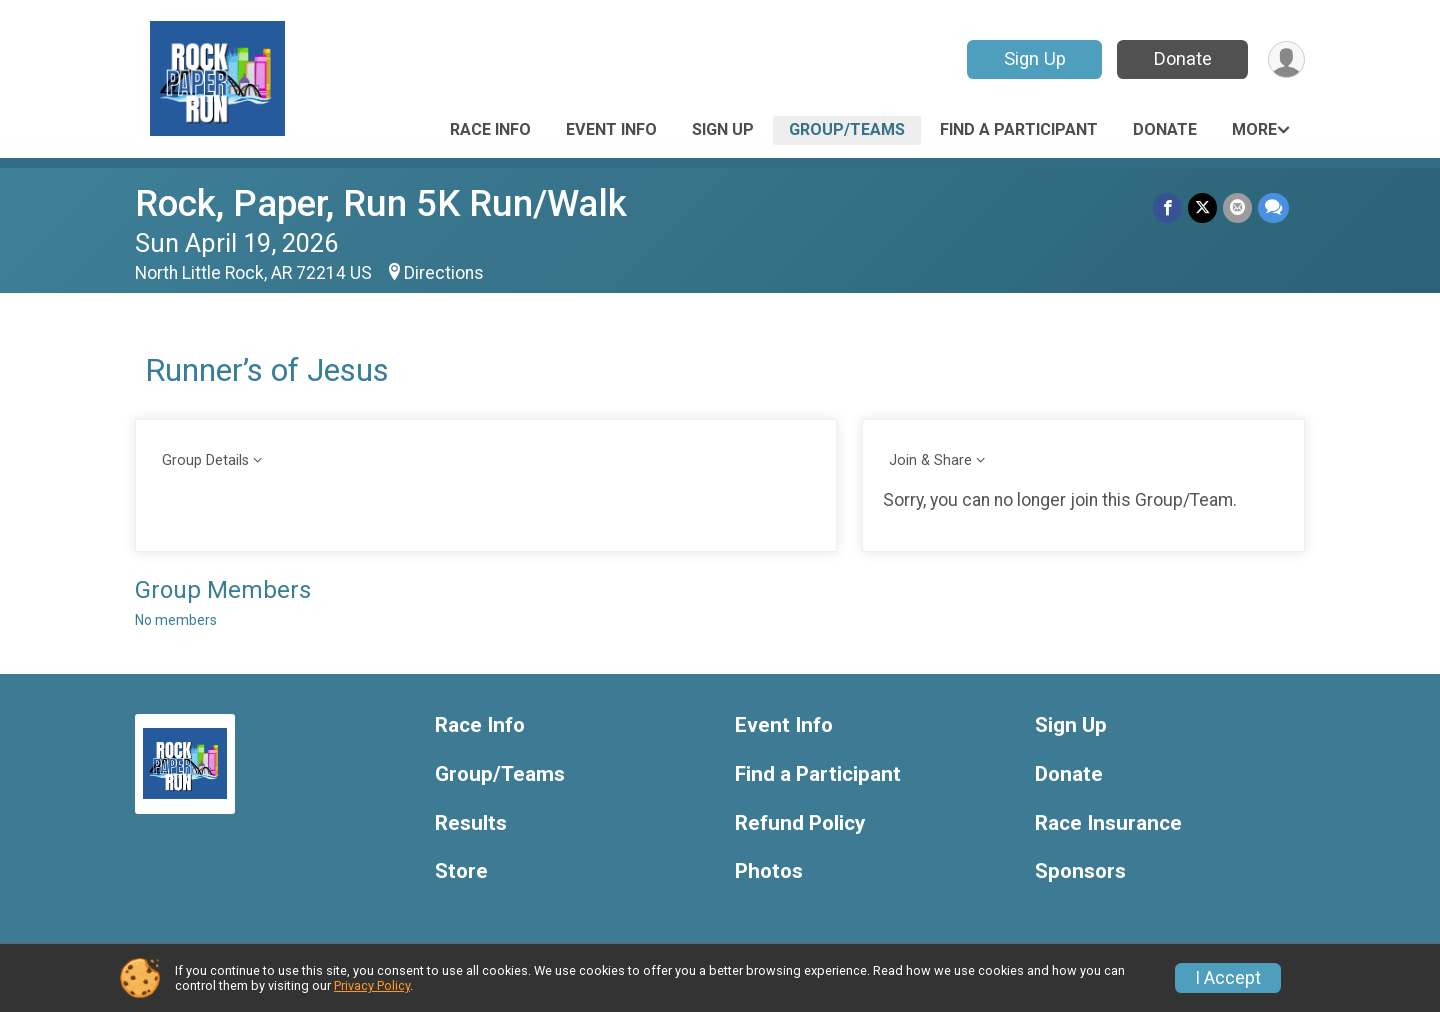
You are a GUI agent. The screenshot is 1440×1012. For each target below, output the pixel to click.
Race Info (490, 129)
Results (471, 823)
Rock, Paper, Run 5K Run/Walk (381, 203)
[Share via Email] (1237, 207)
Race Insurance (1108, 823)
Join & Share (930, 460)
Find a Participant (1019, 129)
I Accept (1228, 978)
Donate (1183, 58)
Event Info (611, 129)
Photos (769, 871)
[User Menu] (1286, 59)
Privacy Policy (372, 985)
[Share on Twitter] (1202, 207)
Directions (444, 273)
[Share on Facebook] (1167, 207)
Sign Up (1035, 58)
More (1254, 129)
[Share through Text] (1273, 207)
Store (461, 871)
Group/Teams (847, 129)
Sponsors (1080, 871)
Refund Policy (800, 823)
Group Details (205, 460)
